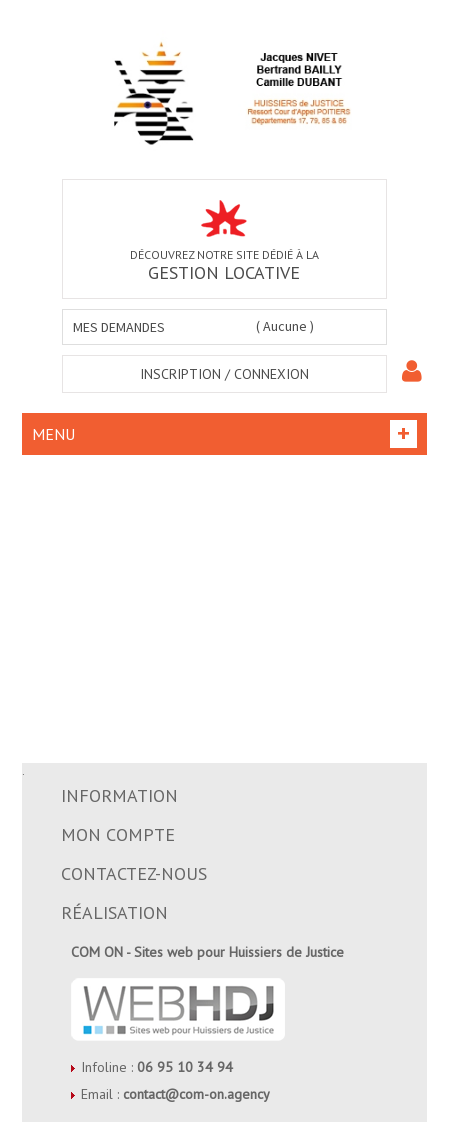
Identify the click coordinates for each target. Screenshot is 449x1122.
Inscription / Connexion (224, 374)
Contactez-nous (134, 873)
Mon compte (118, 834)
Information (119, 795)
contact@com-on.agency (196, 1094)
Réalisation (114, 912)
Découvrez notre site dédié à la (224, 242)
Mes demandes (119, 327)
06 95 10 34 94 (185, 1067)
